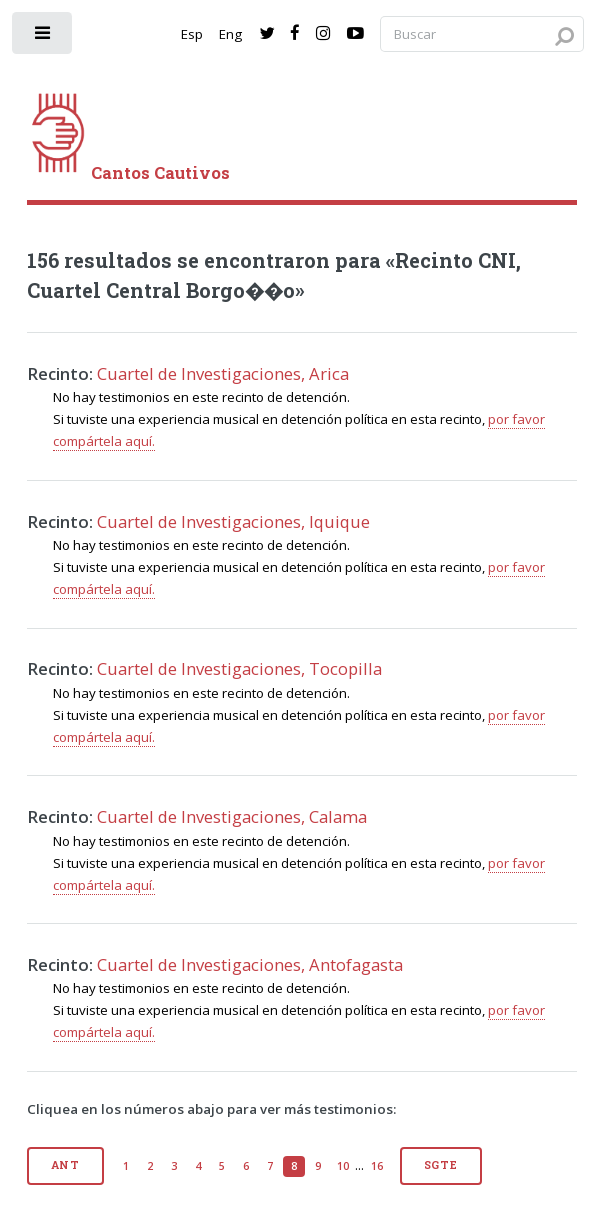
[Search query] (482, 34)
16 (377, 1166)
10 (343, 1166)
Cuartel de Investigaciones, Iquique (233, 521)
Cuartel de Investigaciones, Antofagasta (250, 964)
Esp (192, 34)
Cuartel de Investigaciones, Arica (223, 373)
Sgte (441, 1165)
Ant (65, 1165)
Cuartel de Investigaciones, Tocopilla (239, 668)
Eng (230, 34)
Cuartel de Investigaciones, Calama (232, 816)
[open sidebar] (43, 37)
